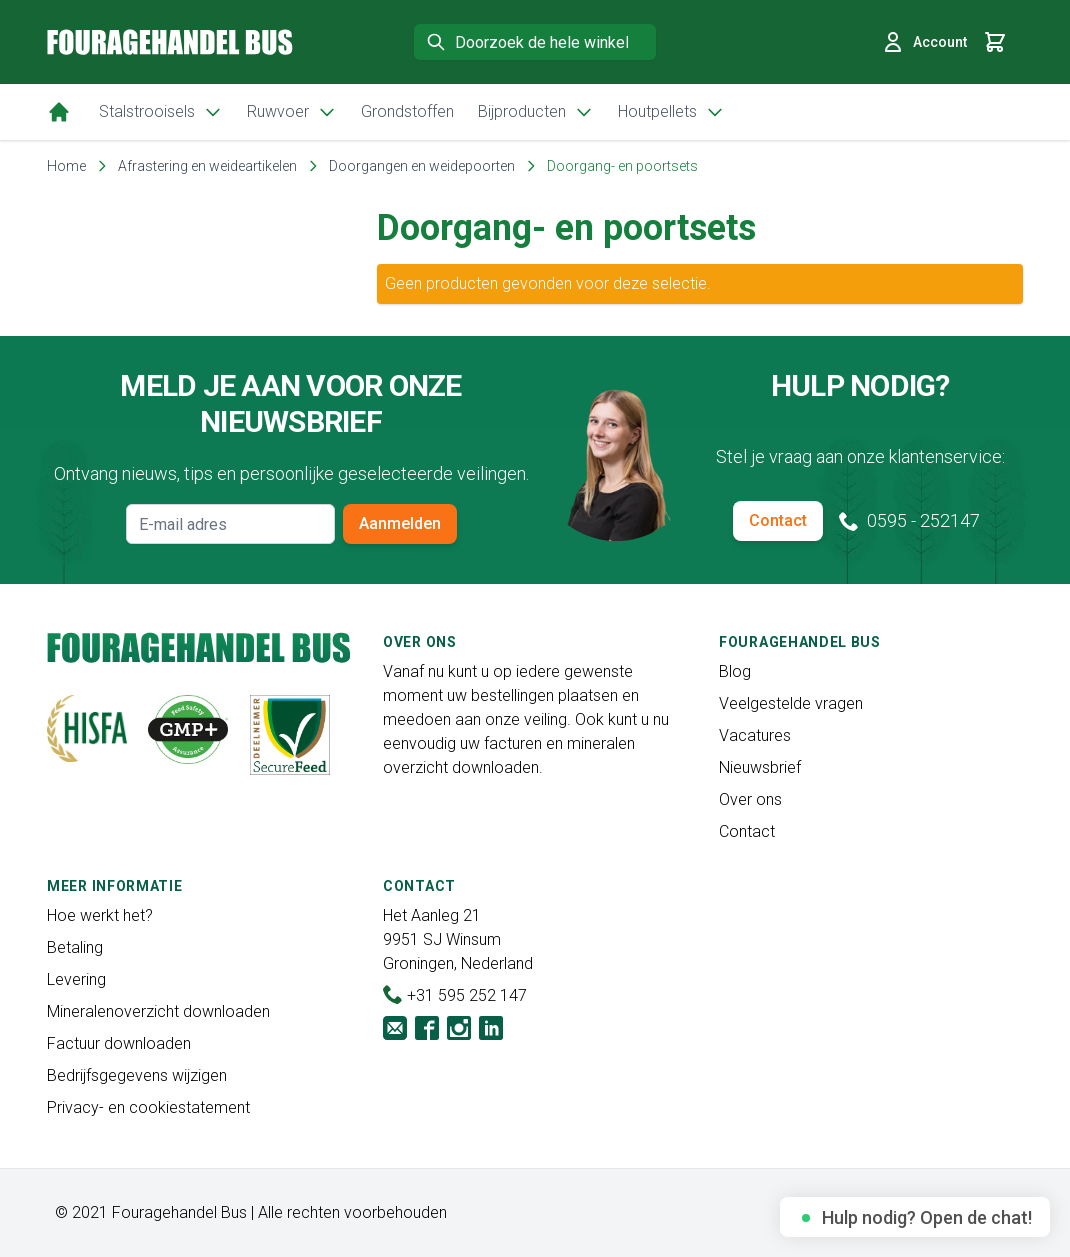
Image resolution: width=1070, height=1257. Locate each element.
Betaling (75, 947)
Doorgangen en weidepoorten (422, 166)
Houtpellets (671, 112)
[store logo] (170, 41)
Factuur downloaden (119, 1043)
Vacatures (755, 735)
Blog (735, 671)
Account (924, 42)
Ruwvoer (292, 112)
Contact (778, 520)
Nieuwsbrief (760, 767)
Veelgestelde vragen (791, 703)
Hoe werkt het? (100, 915)
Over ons (750, 799)
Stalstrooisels (161, 112)
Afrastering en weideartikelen (207, 166)
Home (66, 166)
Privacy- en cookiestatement (148, 1107)
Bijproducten (536, 112)
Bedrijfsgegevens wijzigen (137, 1075)
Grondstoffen (407, 111)
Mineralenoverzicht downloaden (158, 1011)
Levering (76, 979)
